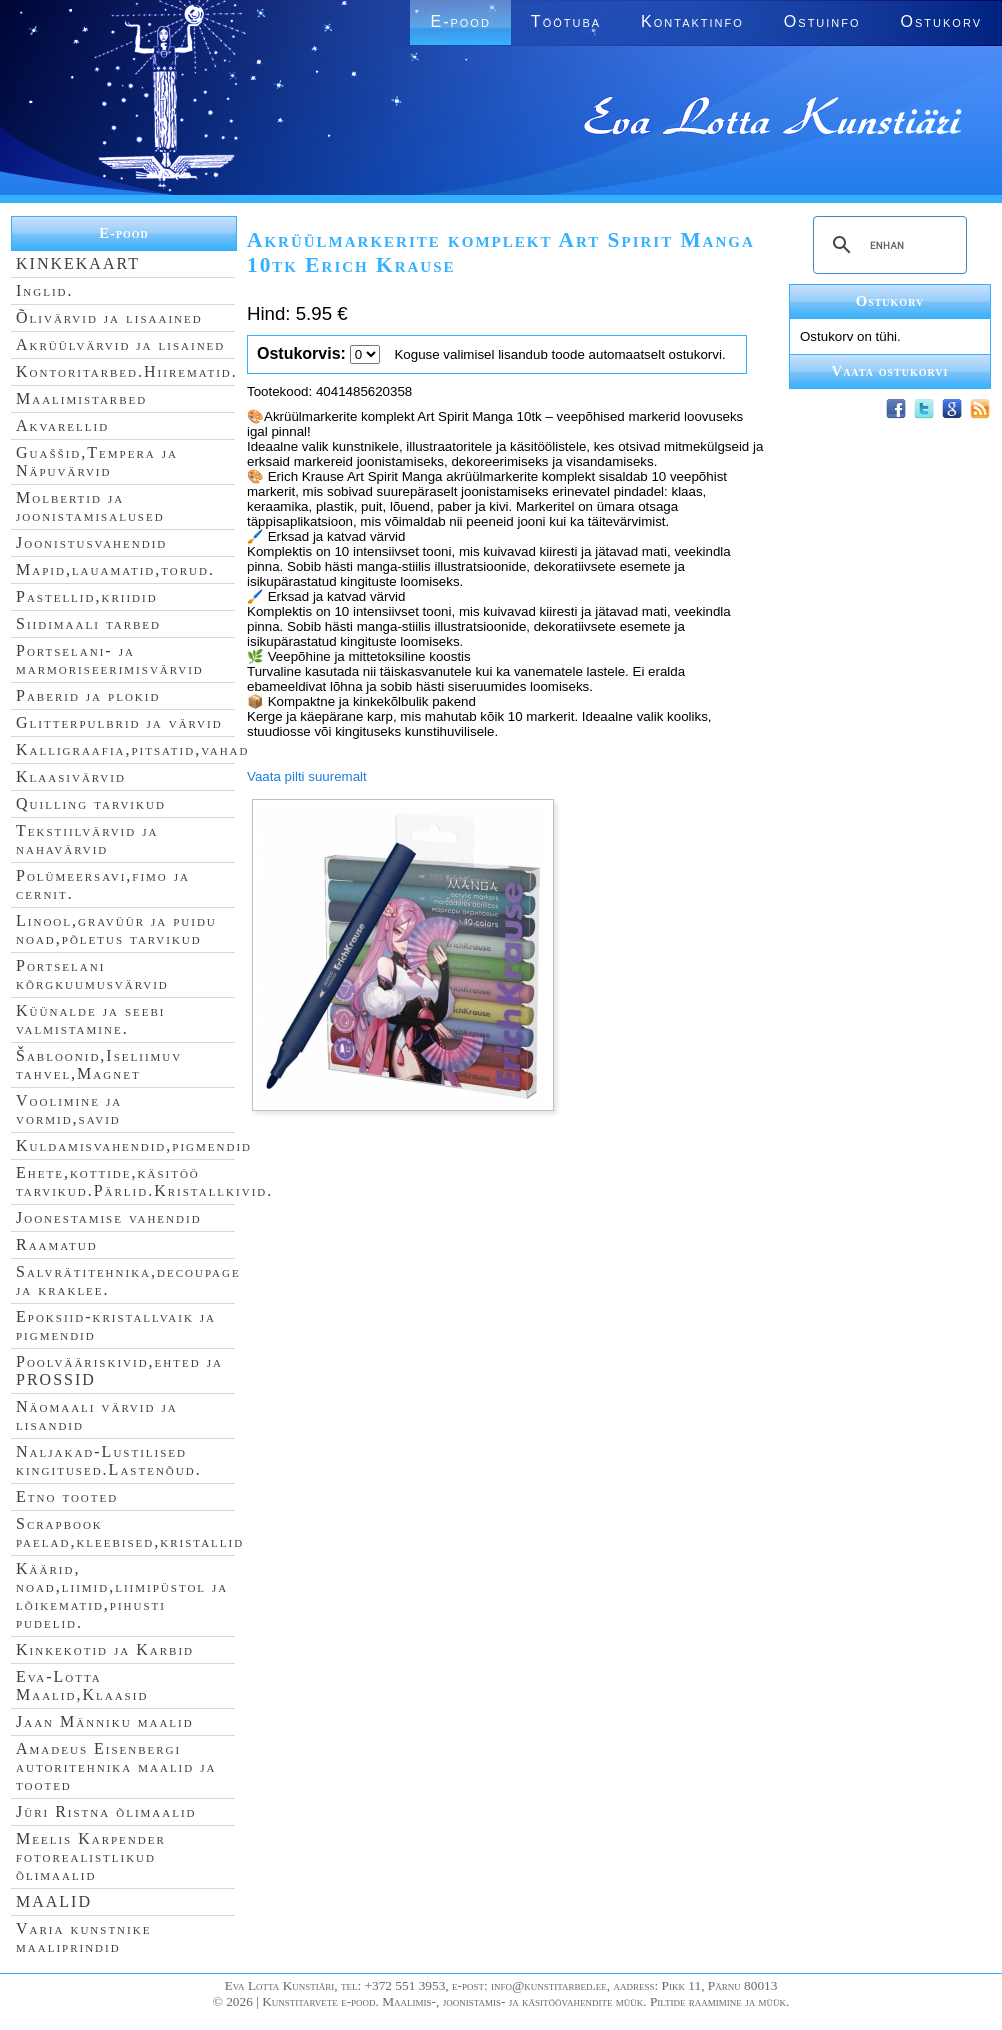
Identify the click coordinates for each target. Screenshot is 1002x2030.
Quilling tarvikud (91, 803)
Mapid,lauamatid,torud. (115, 569)
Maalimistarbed (81, 398)
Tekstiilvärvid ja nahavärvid (87, 839)
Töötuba (566, 21)
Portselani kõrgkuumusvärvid (92, 974)
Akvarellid (62, 425)
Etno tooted (67, 1496)
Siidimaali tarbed (88, 623)
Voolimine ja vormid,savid (69, 1109)
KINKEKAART (78, 263)
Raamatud (57, 1244)
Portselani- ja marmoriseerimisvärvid (110, 659)
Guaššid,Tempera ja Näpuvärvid (97, 461)
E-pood (460, 21)
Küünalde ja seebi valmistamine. (91, 1019)
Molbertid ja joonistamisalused (90, 506)
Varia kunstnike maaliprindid (83, 1937)
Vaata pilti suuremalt (307, 776)
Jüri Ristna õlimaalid (106, 1811)
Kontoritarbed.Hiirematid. (127, 371)
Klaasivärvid (71, 776)
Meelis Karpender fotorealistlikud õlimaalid (91, 1856)
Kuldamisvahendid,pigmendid (134, 1145)
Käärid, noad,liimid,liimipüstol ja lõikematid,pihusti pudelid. (122, 1595)
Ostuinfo (822, 21)
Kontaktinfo (692, 21)
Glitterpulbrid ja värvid (119, 722)
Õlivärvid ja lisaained (109, 317)
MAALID (54, 1901)
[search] (887, 245)
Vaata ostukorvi (890, 371)
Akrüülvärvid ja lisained (120, 344)
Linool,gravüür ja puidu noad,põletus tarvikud (116, 929)
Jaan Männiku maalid (105, 1721)
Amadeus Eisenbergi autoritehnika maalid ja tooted (116, 1766)
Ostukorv (941, 21)
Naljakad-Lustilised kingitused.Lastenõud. (109, 1460)
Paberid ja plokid (88, 695)
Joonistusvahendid (91, 542)
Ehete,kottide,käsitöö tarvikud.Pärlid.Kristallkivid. (144, 1181)
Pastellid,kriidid (87, 596)
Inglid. (45, 290)
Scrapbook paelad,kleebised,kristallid (130, 1532)
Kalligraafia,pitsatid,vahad (132, 749)
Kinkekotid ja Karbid (105, 1649)
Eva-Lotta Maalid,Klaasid (82, 1685)
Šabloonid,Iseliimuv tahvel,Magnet (99, 1064)
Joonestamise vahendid (109, 1217)
